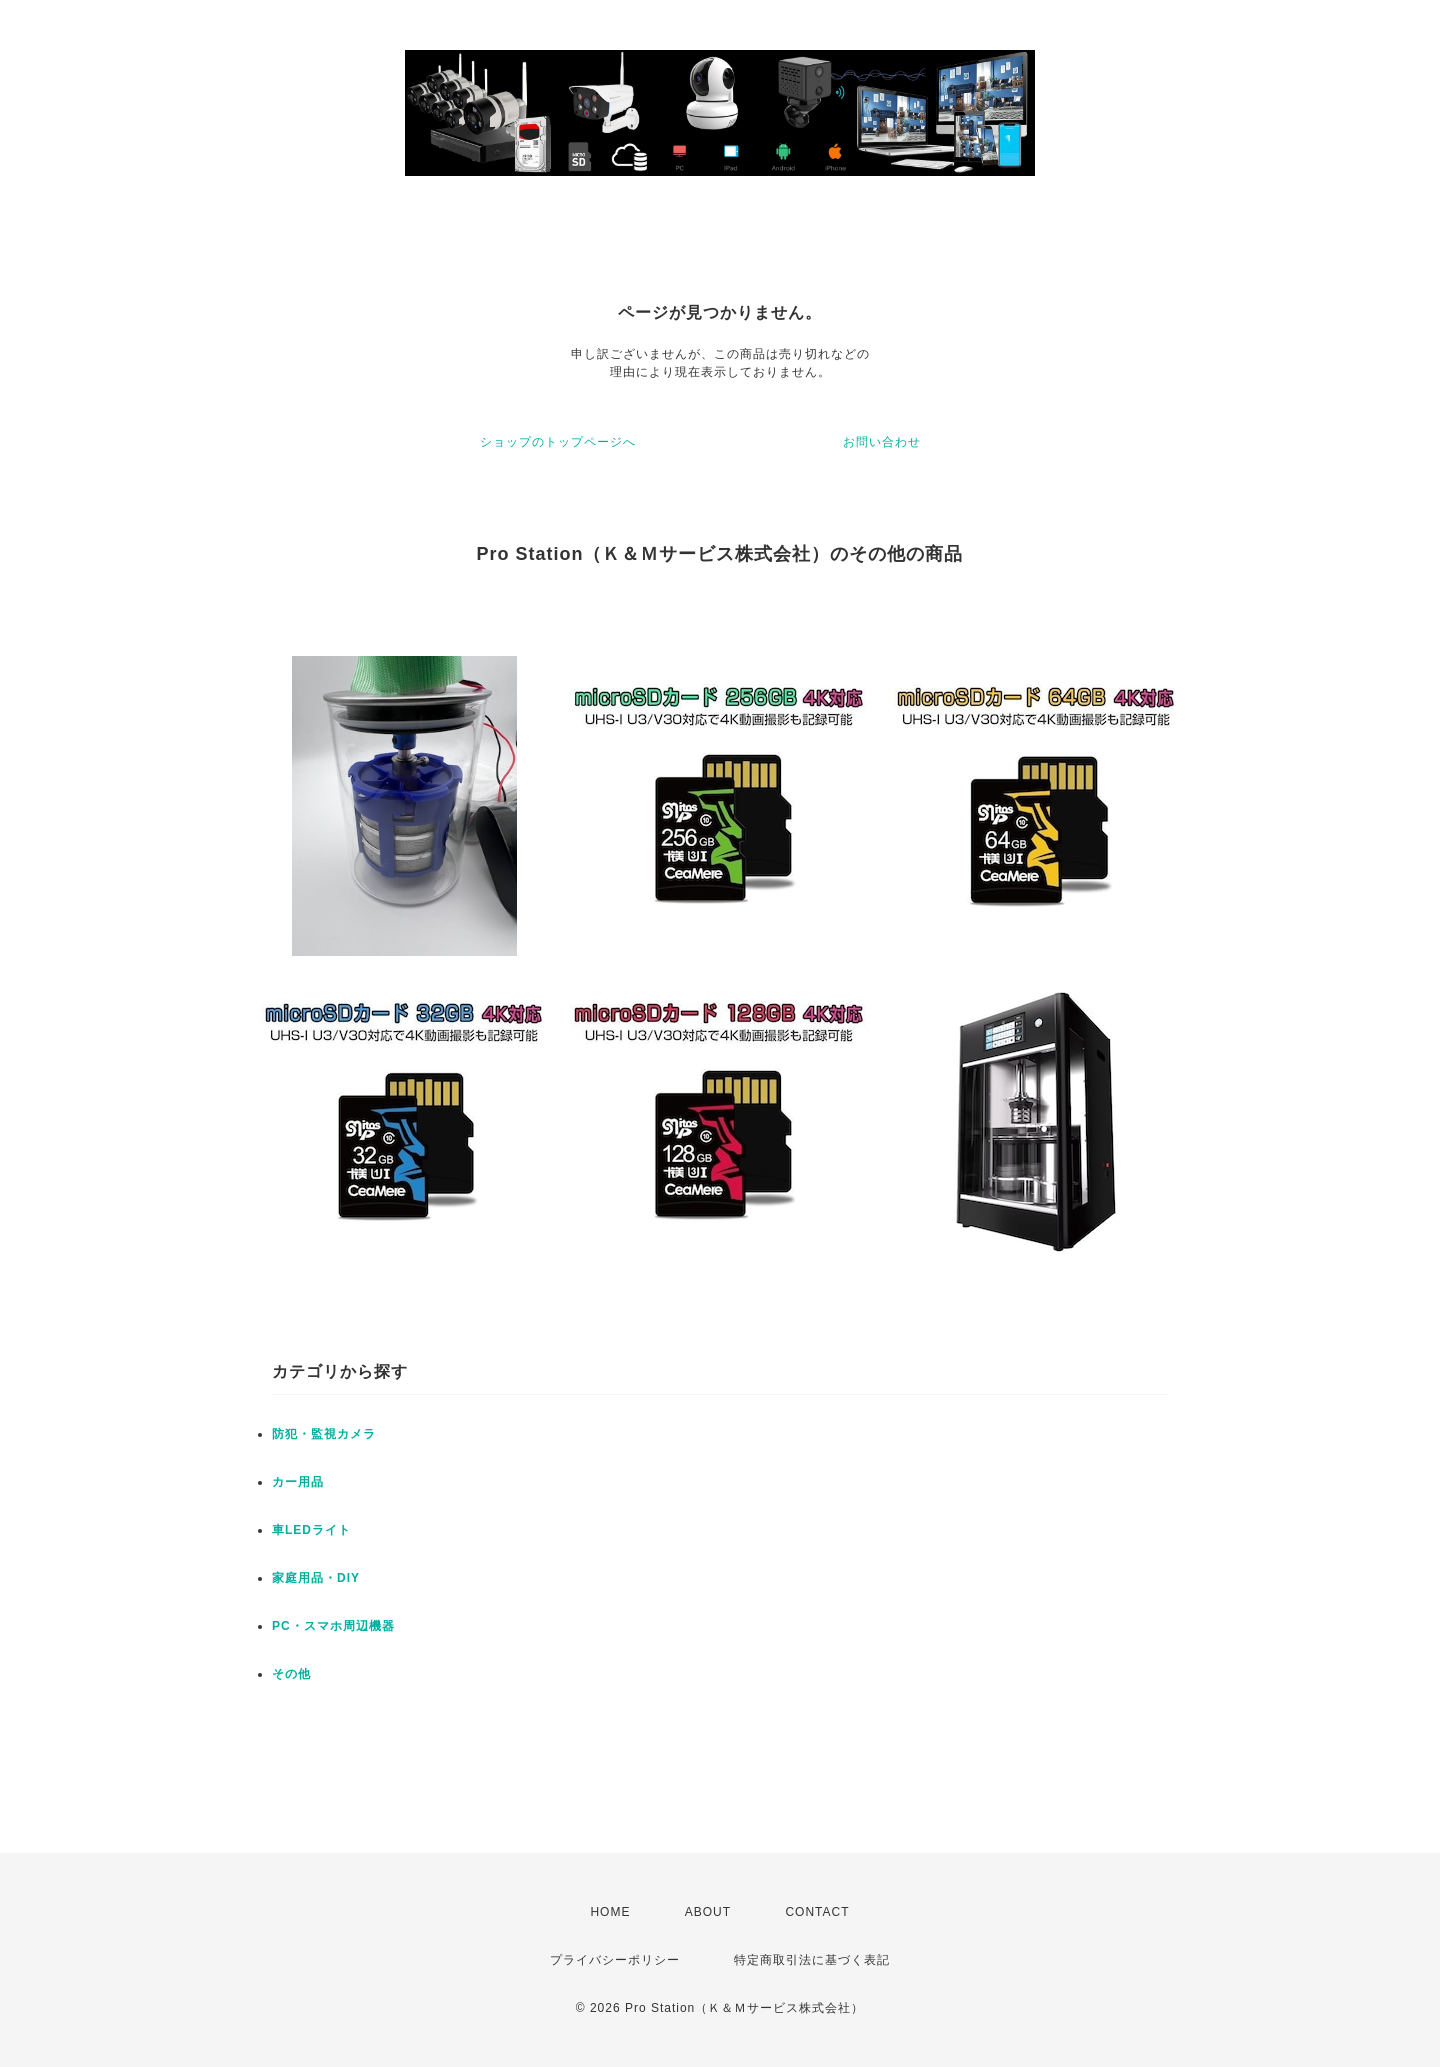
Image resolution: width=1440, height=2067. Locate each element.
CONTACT (817, 1912)
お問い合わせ (882, 442)
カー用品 (298, 1482)
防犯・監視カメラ (324, 1434)
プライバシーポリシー (615, 1960)
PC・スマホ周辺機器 (333, 1626)
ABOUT (708, 1912)
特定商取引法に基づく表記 (812, 1960)
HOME (610, 1912)
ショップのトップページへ (558, 442)
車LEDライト (311, 1530)
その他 (291, 1674)
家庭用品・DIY (316, 1578)
